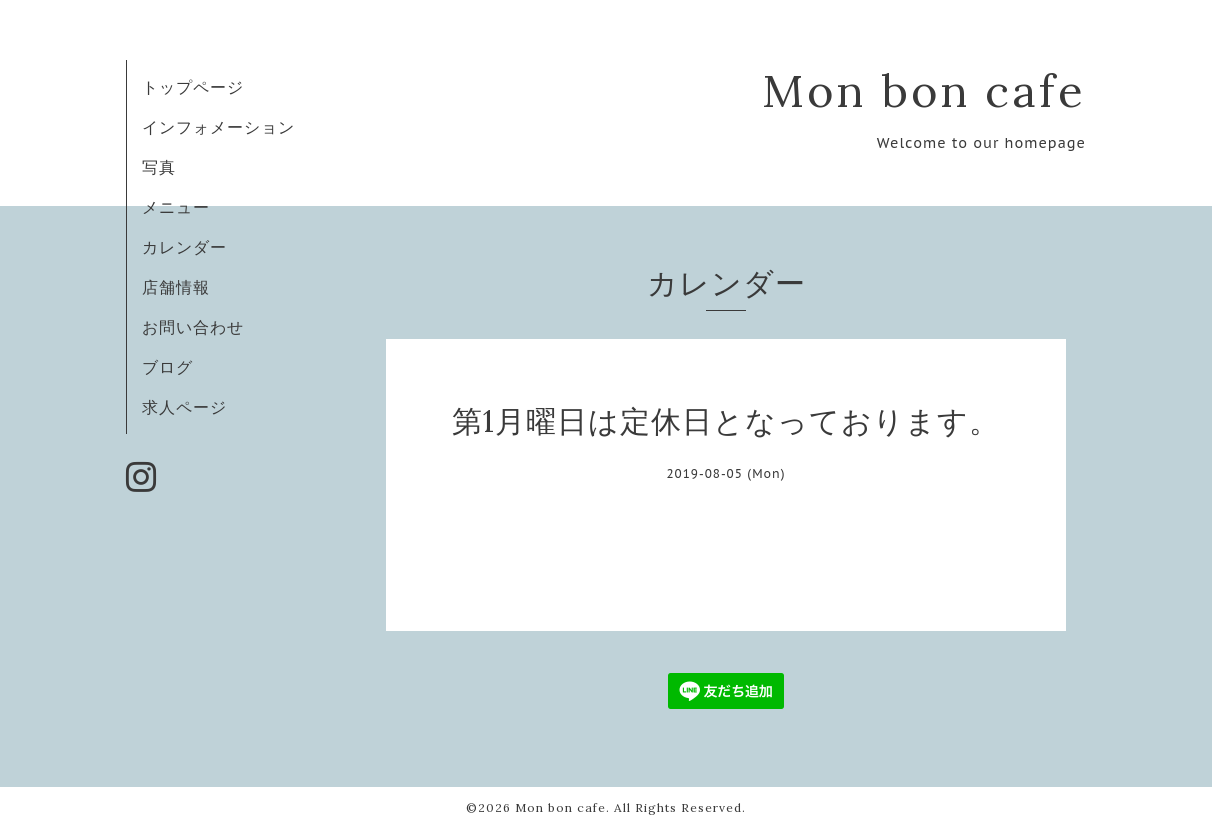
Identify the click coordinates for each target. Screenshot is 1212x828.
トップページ (193, 87)
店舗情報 (176, 287)
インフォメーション (218, 127)
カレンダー (184, 247)
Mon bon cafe (924, 90)
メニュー (176, 207)
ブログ (167, 367)
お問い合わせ (193, 327)
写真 (159, 167)
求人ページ (184, 407)
